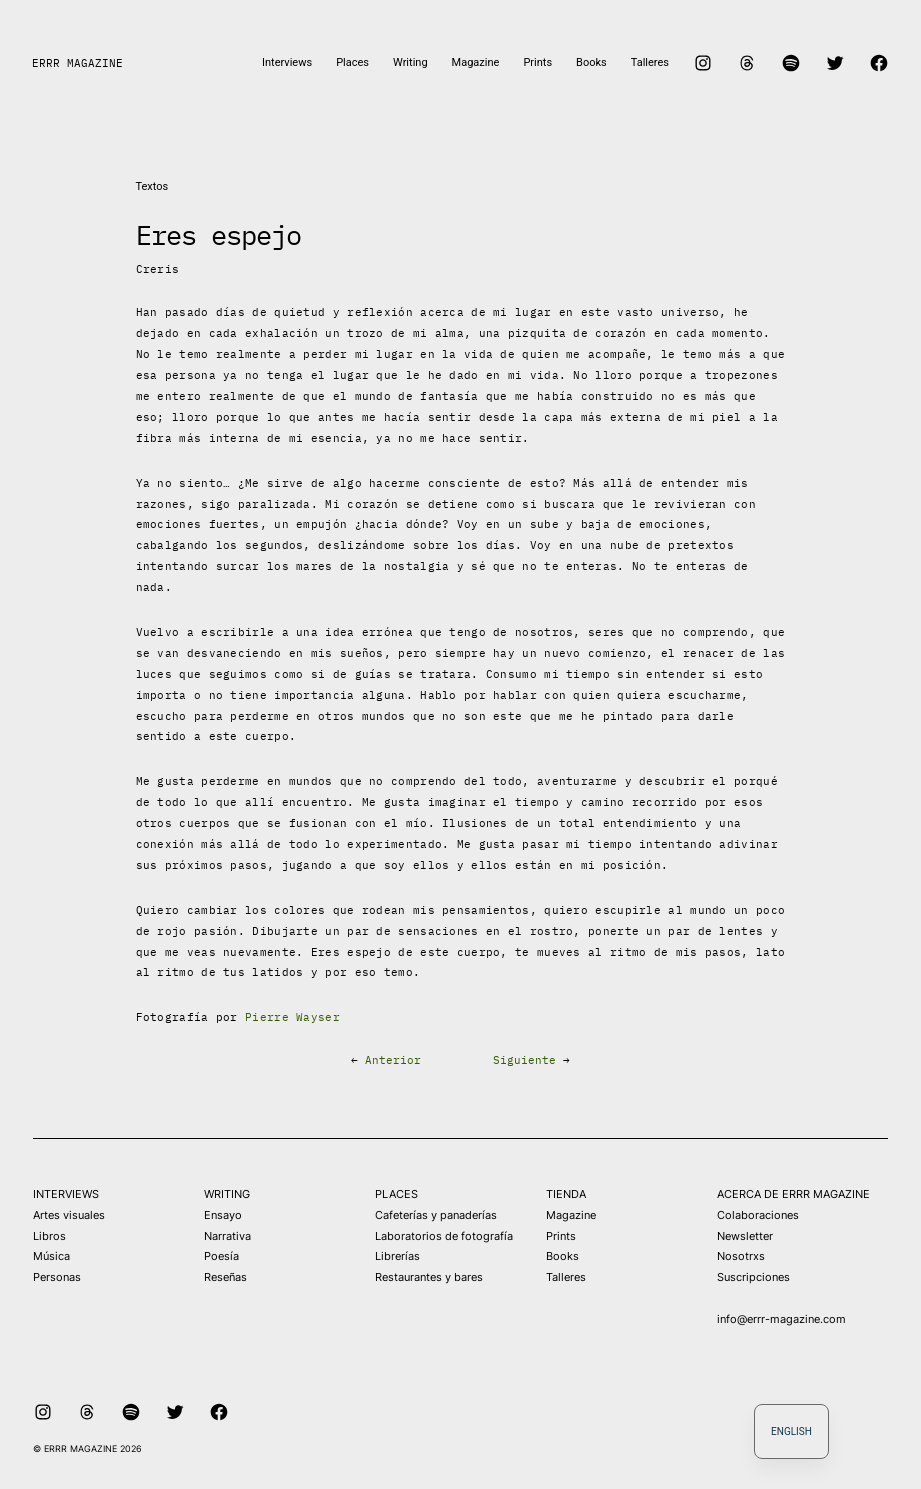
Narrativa (227, 1236)
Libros (49, 1236)
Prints (561, 1236)
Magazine (571, 1215)
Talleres (566, 1277)
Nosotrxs (741, 1256)
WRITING (227, 1194)
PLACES (396, 1194)
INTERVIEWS (66, 1194)
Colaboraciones (758, 1215)
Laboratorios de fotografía (444, 1236)
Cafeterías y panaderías (436, 1215)
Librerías (397, 1256)
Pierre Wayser (292, 1017)
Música (51, 1256)
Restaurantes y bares (429, 1277)
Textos (152, 186)
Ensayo (223, 1215)
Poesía (221, 1256)
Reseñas (225, 1277)
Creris (158, 269)
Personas (57, 1277)
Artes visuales (69, 1215)
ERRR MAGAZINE (77, 63)
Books (562, 1256)
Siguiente (524, 1060)
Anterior (393, 1060)
